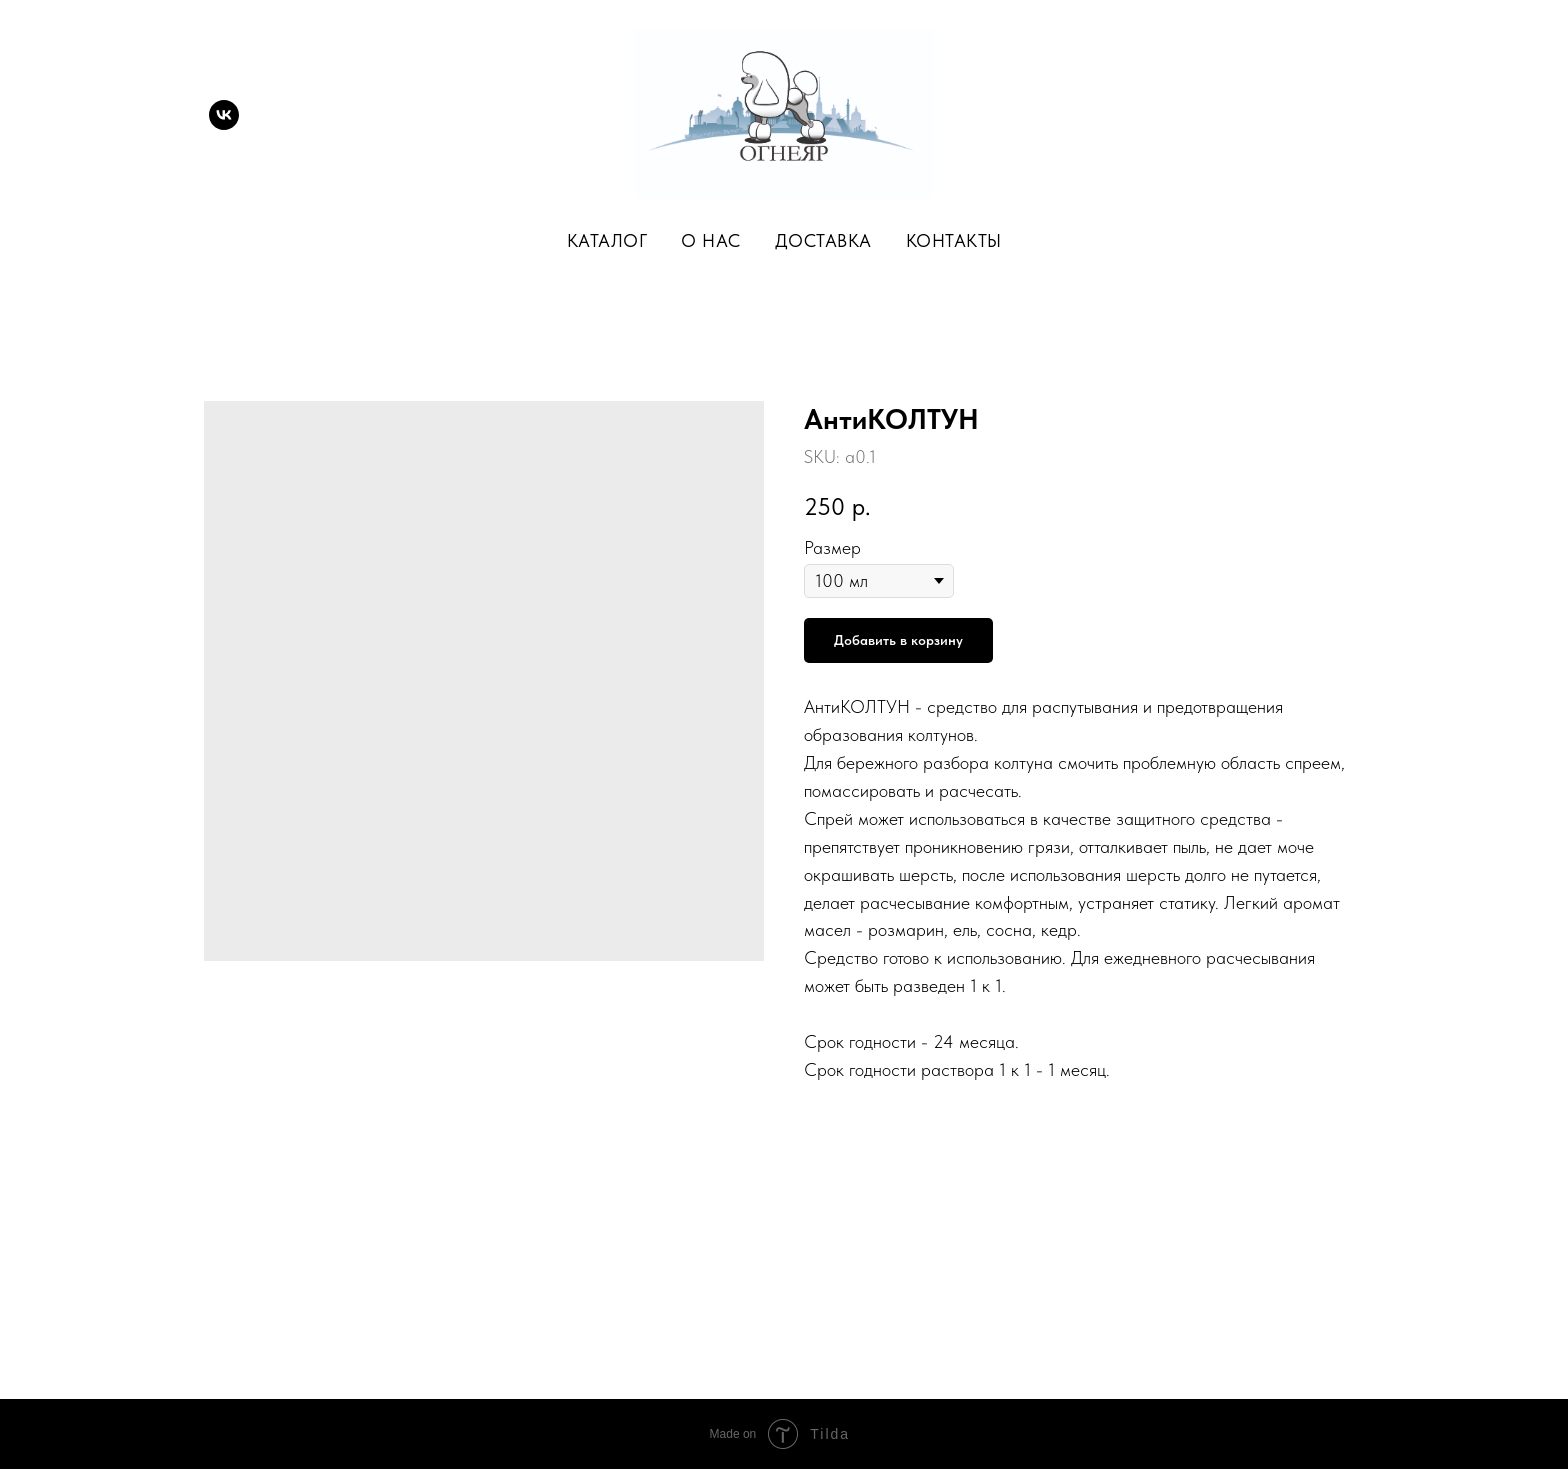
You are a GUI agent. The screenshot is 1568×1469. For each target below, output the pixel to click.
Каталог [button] (607, 240)
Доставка (823, 240)
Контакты (954, 240)
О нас (711, 240)
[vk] (224, 115)
